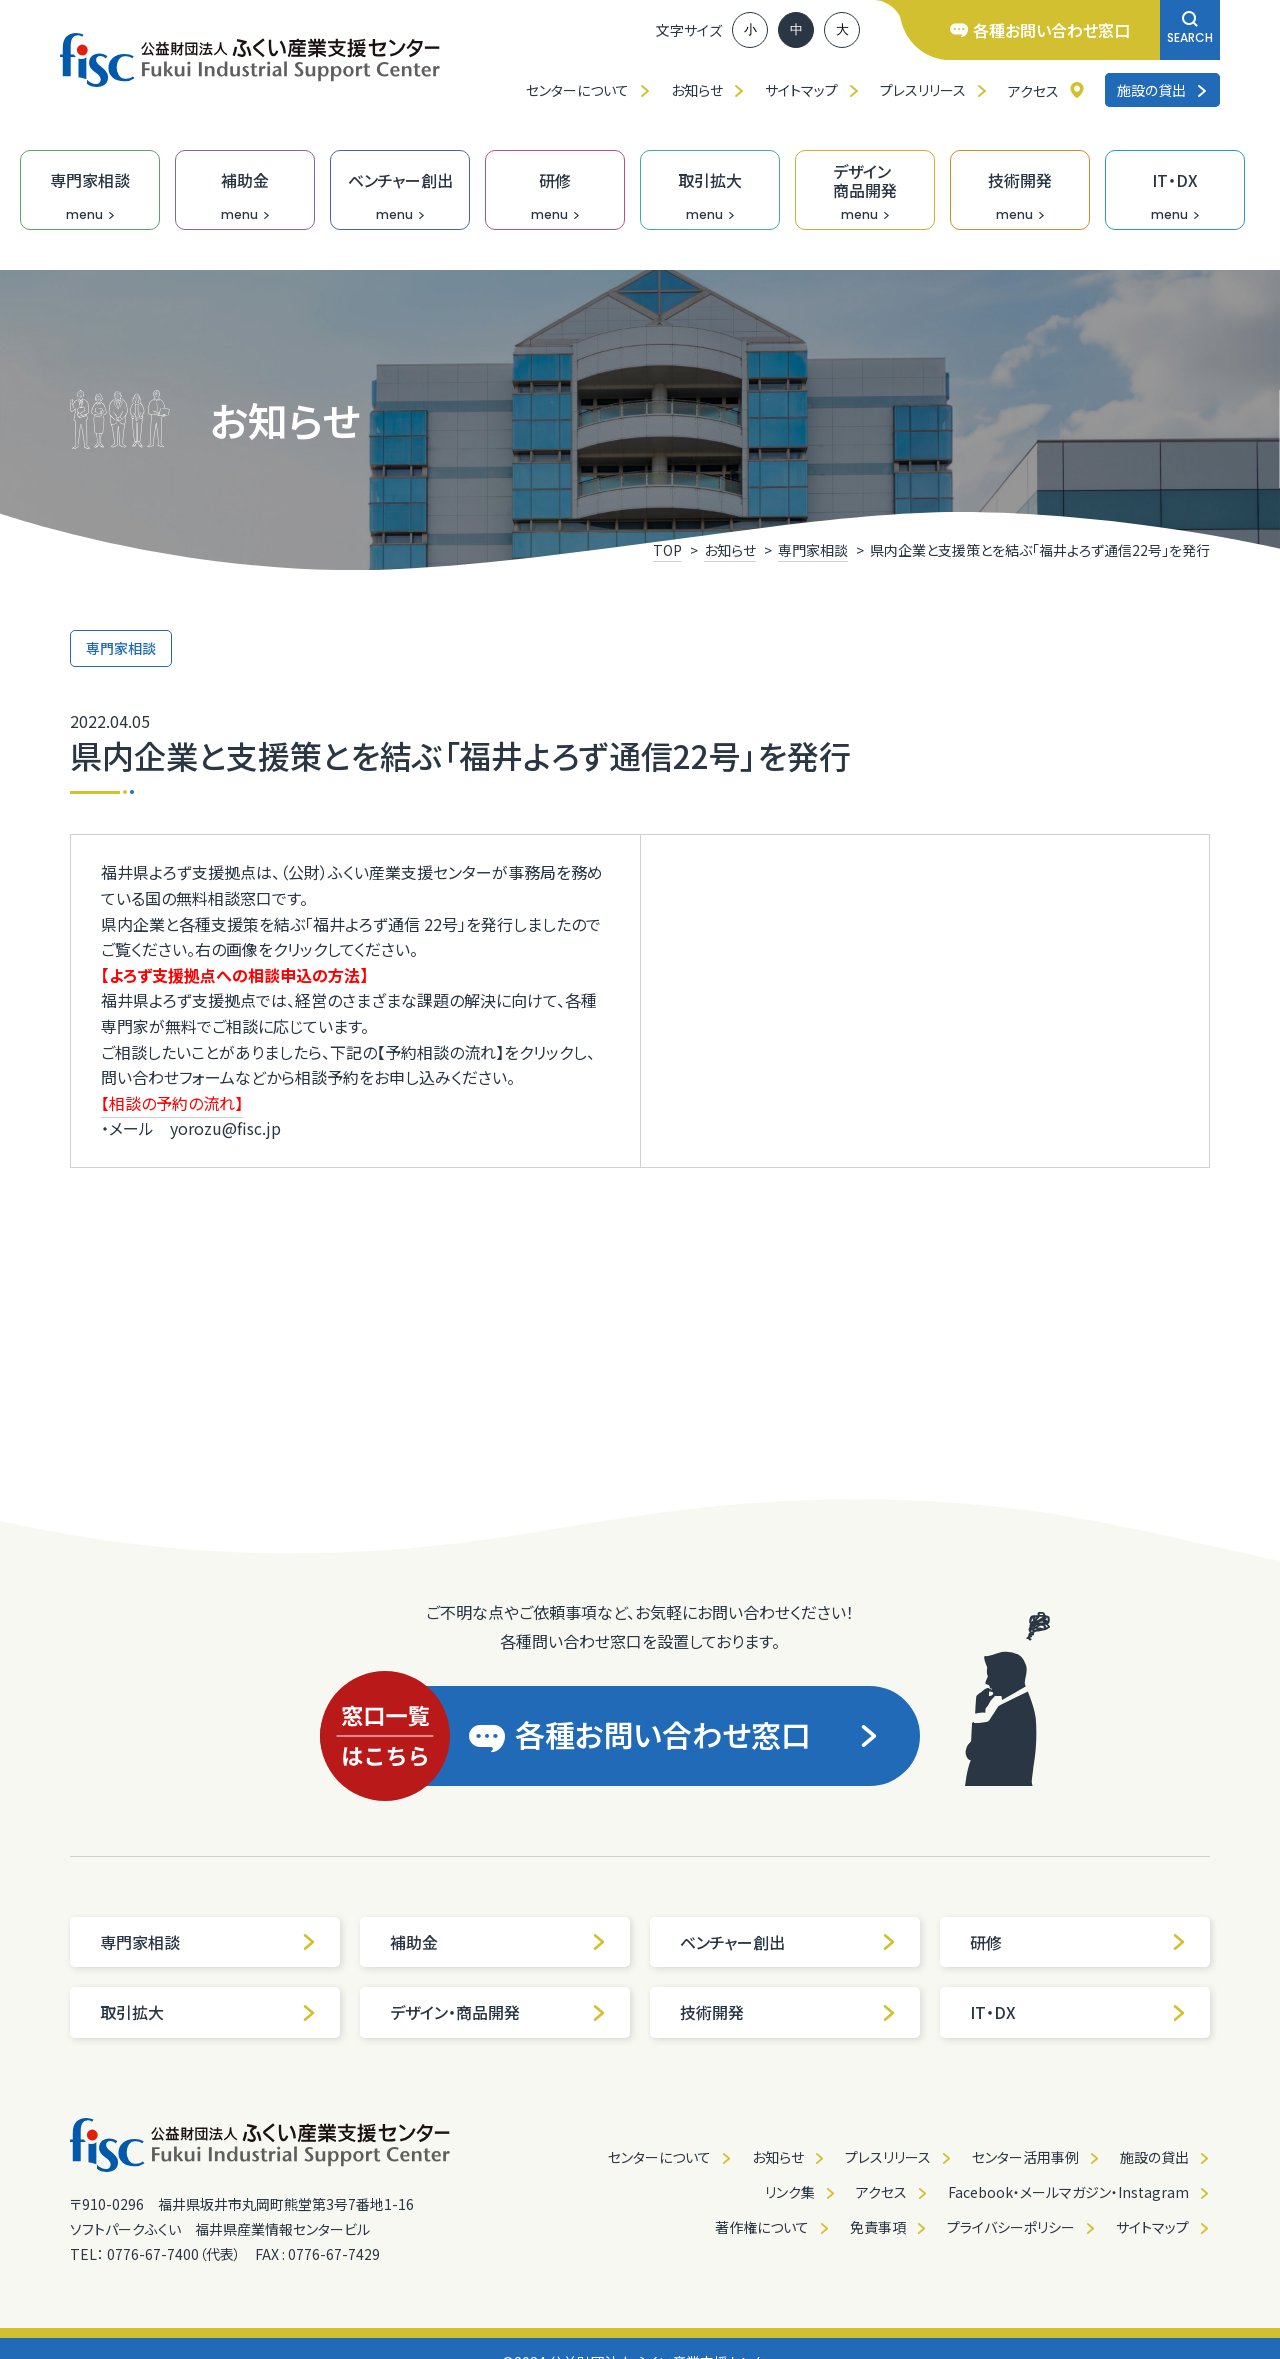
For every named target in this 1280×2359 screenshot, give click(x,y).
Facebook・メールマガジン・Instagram (1068, 2192)
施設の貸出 (1162, 90)
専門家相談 (208, 1942)
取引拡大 (208, 2012)
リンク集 (790, 2192)
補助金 (498, 1942)
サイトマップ (801, 90)
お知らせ (697, 90)
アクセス (1033, 91)
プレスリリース (923, 90)
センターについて (577, 90)
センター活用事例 (1025, 2157)
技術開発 (788, 2012)
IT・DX (1078, 2012)
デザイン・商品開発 (498, 2012)
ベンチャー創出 (788, 1942)
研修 (1078, 1942)
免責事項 (878, 2227)
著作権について (762, 2227)
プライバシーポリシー (1011, 2227)
